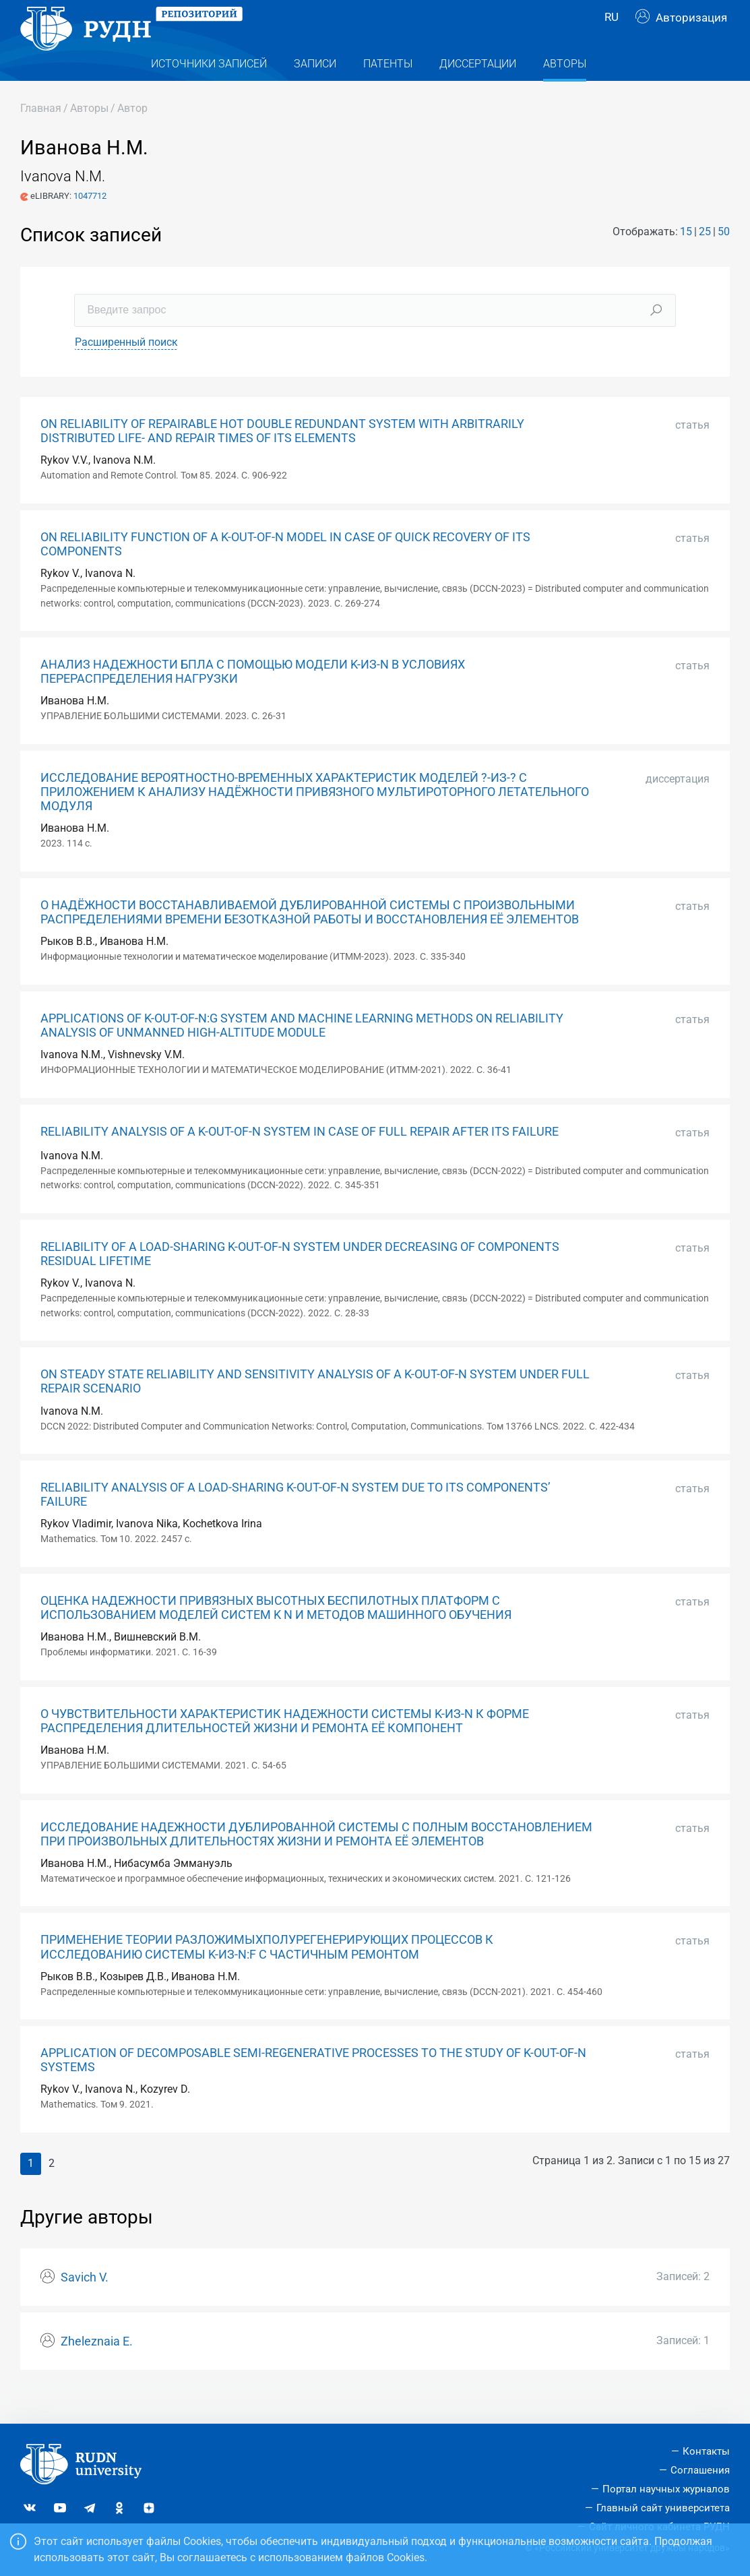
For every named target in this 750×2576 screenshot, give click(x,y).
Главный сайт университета (663, 2508)
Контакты (706, 2451)
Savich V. (84, 2304)
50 (724, 258)
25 (705, 258)
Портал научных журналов (666, 2489)
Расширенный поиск (126, 369)
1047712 (89, 223)
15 (686, 258)
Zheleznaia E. (97, 2368)
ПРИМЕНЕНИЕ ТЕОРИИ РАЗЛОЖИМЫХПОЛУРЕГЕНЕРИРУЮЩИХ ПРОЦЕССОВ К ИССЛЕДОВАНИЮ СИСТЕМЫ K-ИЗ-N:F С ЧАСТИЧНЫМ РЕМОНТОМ (266, 1974)
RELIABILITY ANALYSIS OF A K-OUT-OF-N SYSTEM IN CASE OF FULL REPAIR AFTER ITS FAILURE (299, 1158)
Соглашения (700, 2470)
